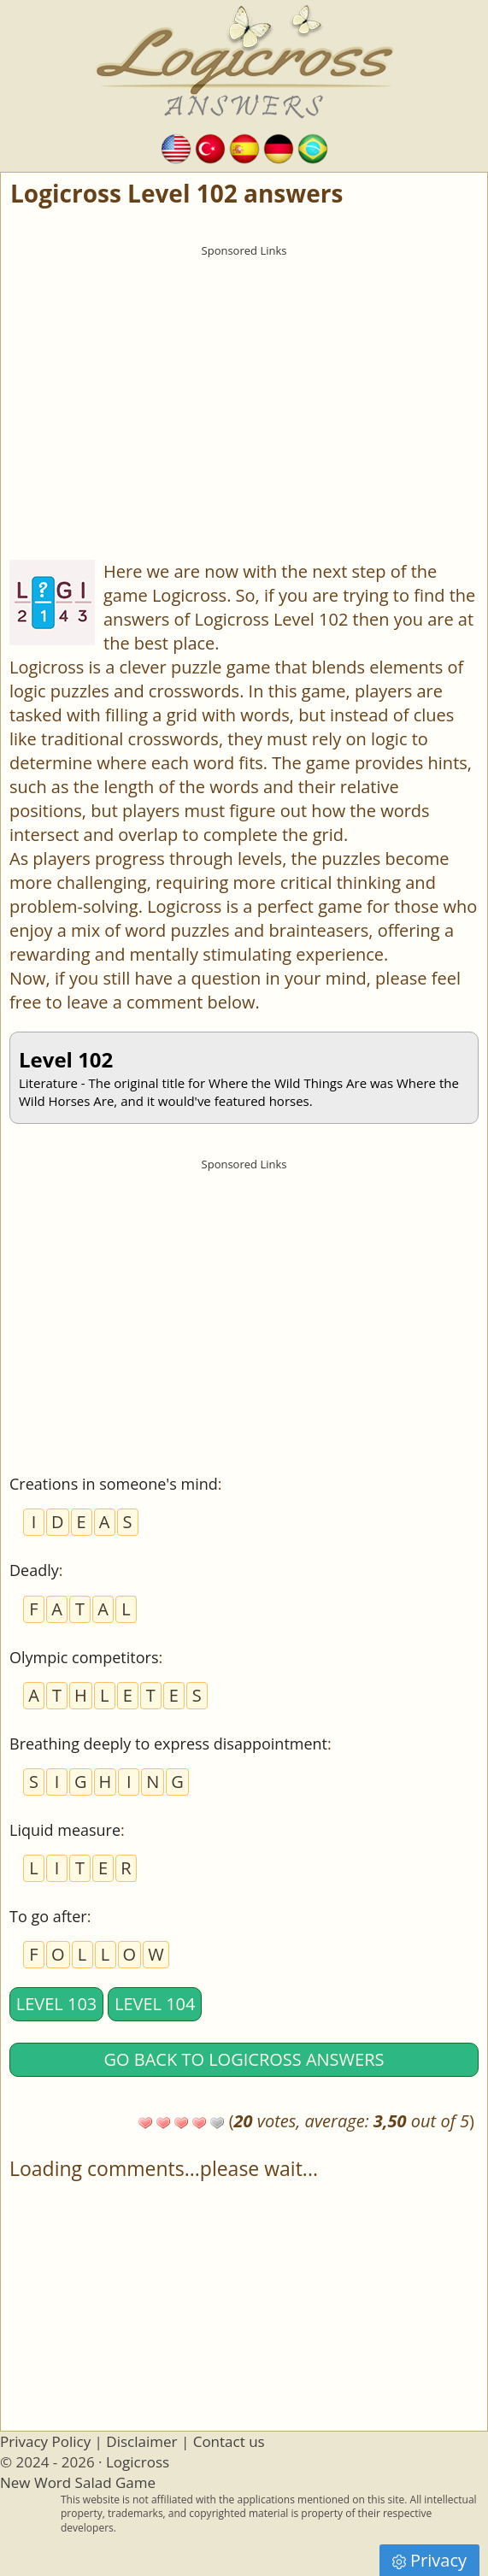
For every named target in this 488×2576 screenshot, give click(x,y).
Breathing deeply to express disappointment (168, 1743)
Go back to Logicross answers (244, 2059)
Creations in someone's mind (113, 1483)
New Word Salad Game (78, 2482)
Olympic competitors (83, 1657)
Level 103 (56, 2003)
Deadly (34, 1570)
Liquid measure (65, 1830)
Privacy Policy (45, 2441)
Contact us (229, 2441)
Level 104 (155, 2003)
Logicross (137, 2462)
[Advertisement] (244, 384)
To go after (48, 1916)
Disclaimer (141, 2441)
